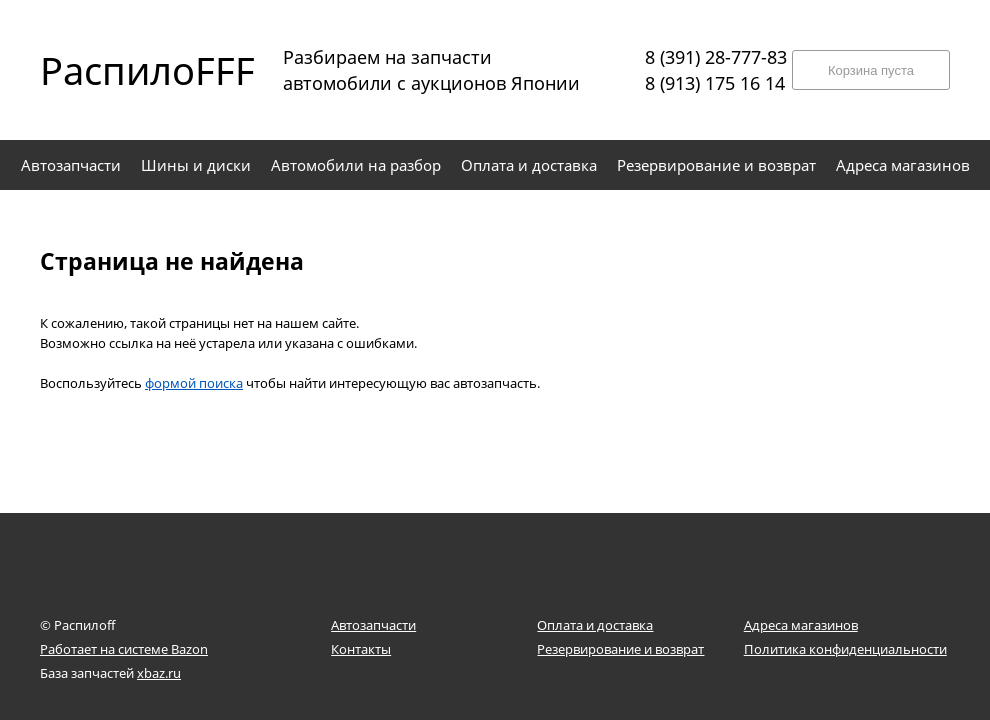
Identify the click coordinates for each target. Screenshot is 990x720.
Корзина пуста (871, 70)
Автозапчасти (373, 625)
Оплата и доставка (595, 625)
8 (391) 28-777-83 (716, 57)
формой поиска (194, 383)
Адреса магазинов (801, 625)
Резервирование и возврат (620, 649)
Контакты (361, 649)
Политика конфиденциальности (845, 649)
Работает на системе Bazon (124, 649)
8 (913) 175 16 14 (715, 83)
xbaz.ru (159, 673)
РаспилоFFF (130, 70)
